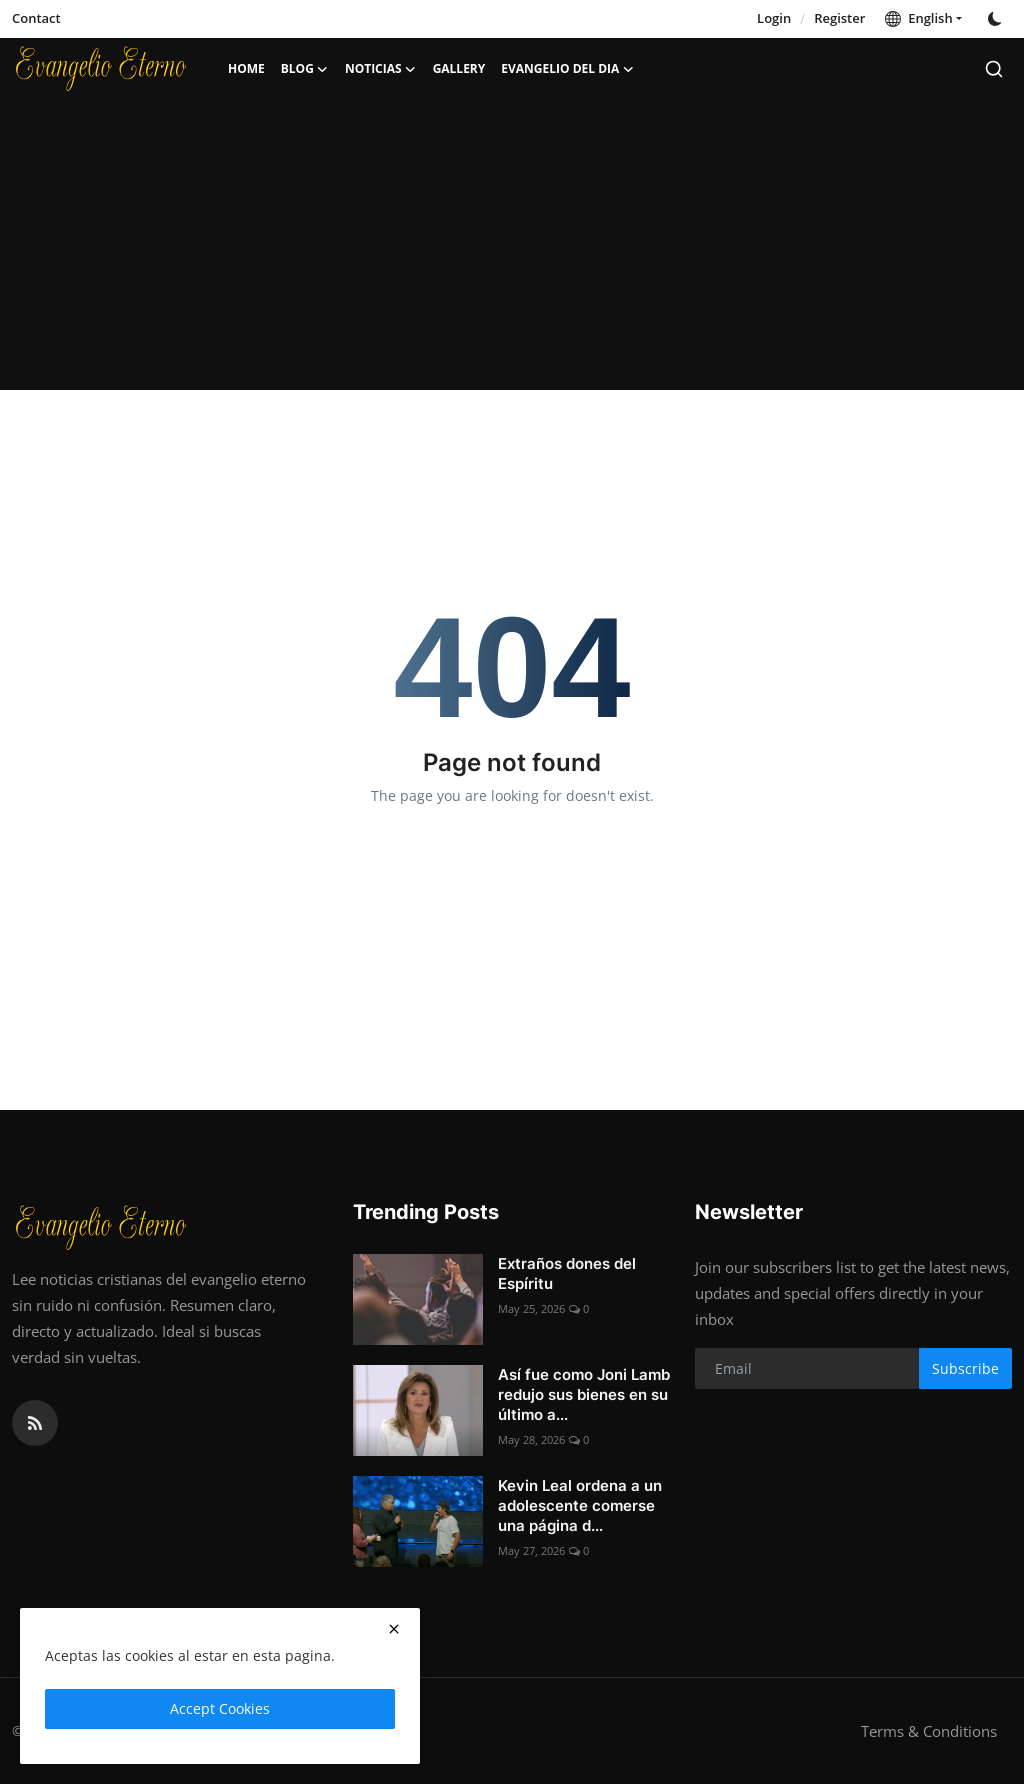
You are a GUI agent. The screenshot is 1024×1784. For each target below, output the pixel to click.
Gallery (459, 68)
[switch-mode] (997, 19)
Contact (36, 18)
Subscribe (965, 1368)
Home (246, 68)
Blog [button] (305, 69)
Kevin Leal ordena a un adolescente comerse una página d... (580, 1505)
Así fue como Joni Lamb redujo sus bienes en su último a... (584, 1394)
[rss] (35, 1423)
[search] (994, 69)
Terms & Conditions (929, 1731)
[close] (394, 1629)
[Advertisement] (512, 250)
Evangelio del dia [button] (567, 69)
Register (839, 18)
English (918, 18)
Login (774, 18)
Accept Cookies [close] (220, 1708)
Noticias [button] (381, 69)
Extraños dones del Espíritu (567, 1273)
